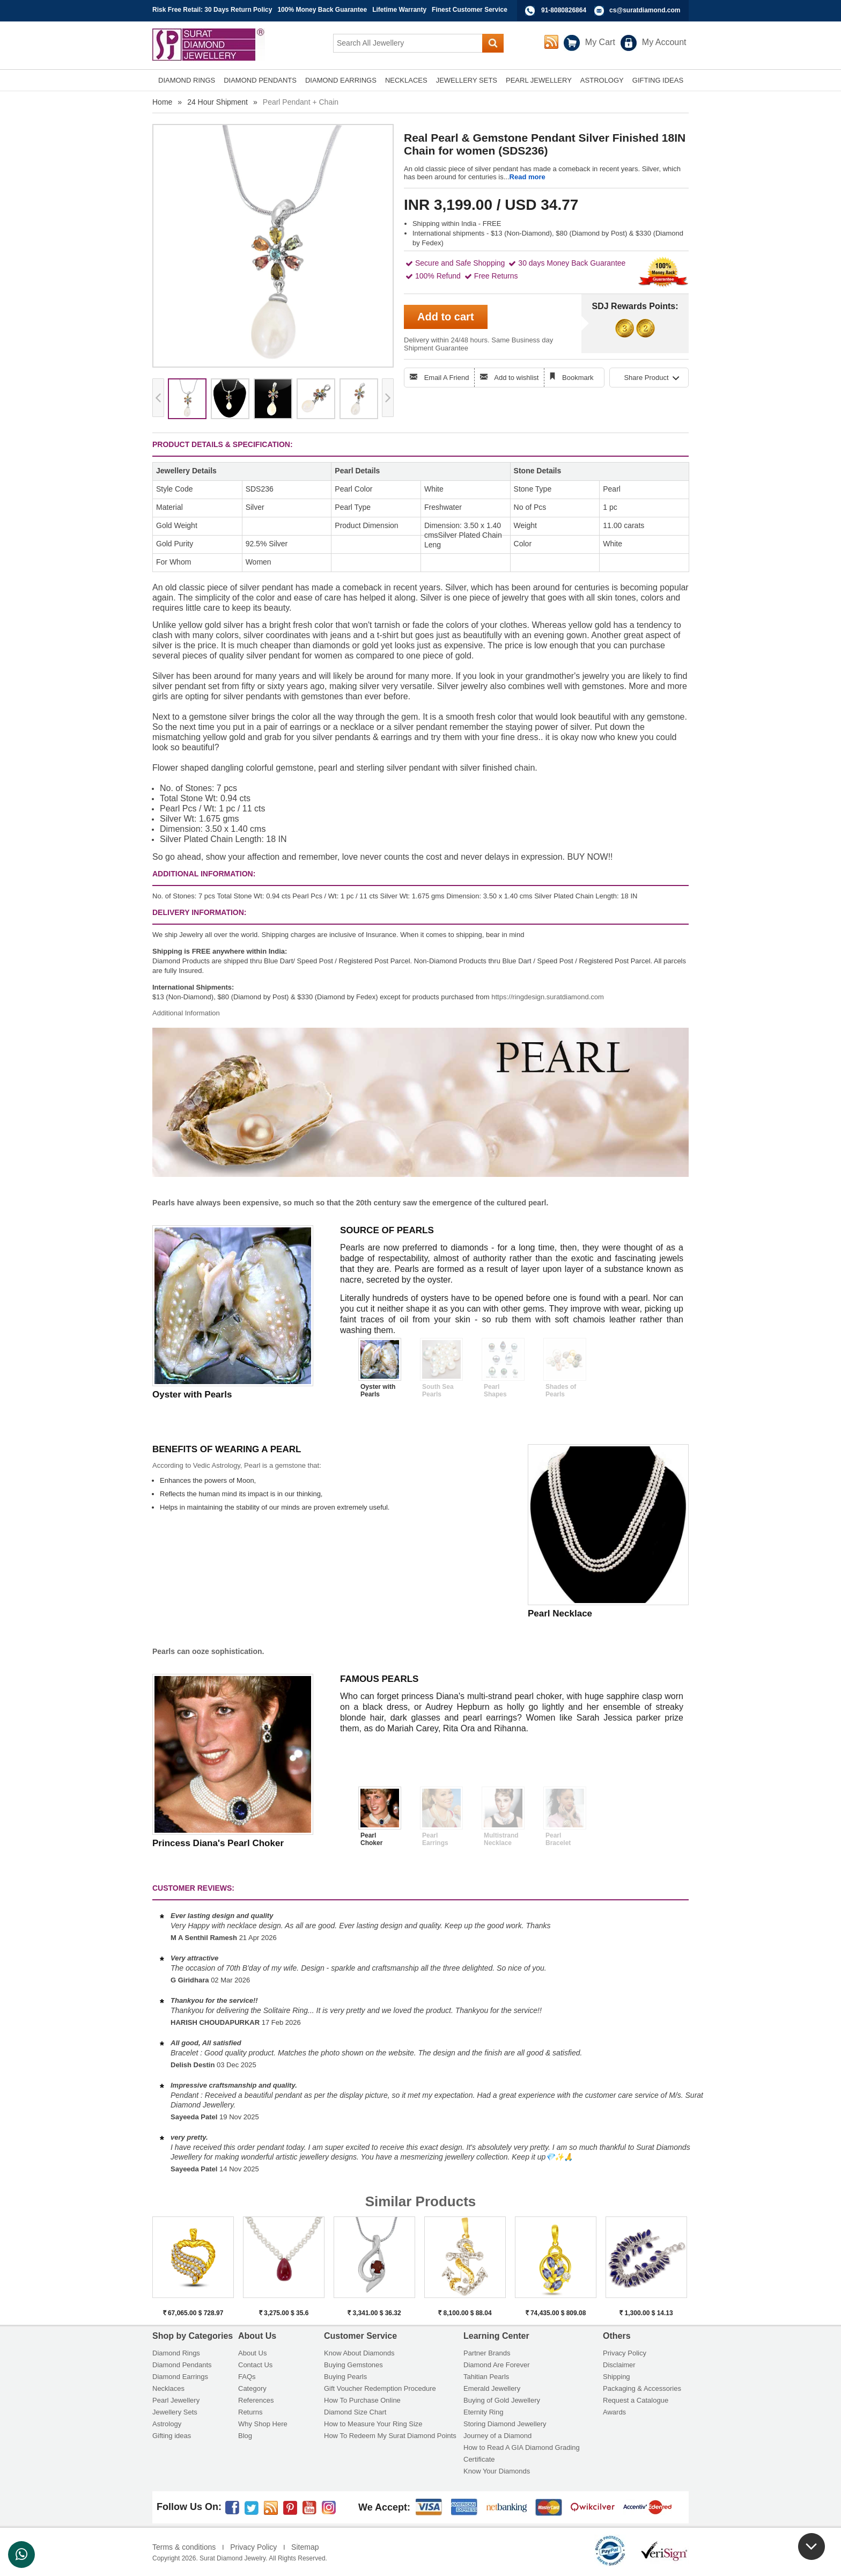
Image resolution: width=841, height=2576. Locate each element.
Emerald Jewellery (491, 2388)
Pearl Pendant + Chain (300, 102)
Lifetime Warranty (399, 9)
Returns (250, 2412)
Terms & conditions (184, 2547)
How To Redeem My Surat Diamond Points (390, 2436)
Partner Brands (486, 2353)
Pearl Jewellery (176, 2400)
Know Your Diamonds (496, 2471)
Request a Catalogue (635, 2400)
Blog (245, 2436)
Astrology (166, 2424)
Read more (527, 177)
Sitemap (305, 2547)
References (256, 2400)
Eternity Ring (483, 2412)
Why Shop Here (262, 2424)
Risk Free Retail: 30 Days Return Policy (212, 9)
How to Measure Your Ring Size (373, 2424)
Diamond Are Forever (496, 2365)
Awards (614, 2412)
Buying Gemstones (353, 2365)
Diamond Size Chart (355, 2412)
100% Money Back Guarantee (322, 9)
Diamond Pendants (182, 2365)
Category (252, 2388)
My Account (664, 42)
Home (162, 102)
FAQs (247, 2377)
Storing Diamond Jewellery (505, 2424)
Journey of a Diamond (497, 2436)
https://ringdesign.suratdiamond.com (547, 997)
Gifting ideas (171, 2436)
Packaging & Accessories (642, 2388)
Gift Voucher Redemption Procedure (380, 2388)
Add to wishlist (516, 378)
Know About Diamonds (359, 2353)
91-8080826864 (563, 10)
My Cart (600, 42)
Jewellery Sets (174, 2412)
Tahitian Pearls (486, 2377)
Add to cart (445, 317)
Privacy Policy (624, 2353)
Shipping (616, 2377)
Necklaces (168, 2388)
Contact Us (255, 2365)
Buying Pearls (345, 2377)
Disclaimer (619, 2365)
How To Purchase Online (362, 2400)
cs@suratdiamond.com (644, 10)
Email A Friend (446, 378)
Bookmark (578, 378)
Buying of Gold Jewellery (501, 2400)
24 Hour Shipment (217, 102)
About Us (252, 2353)
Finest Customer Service (469, 9)
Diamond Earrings (180, 2377)
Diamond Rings (176, 2353)
